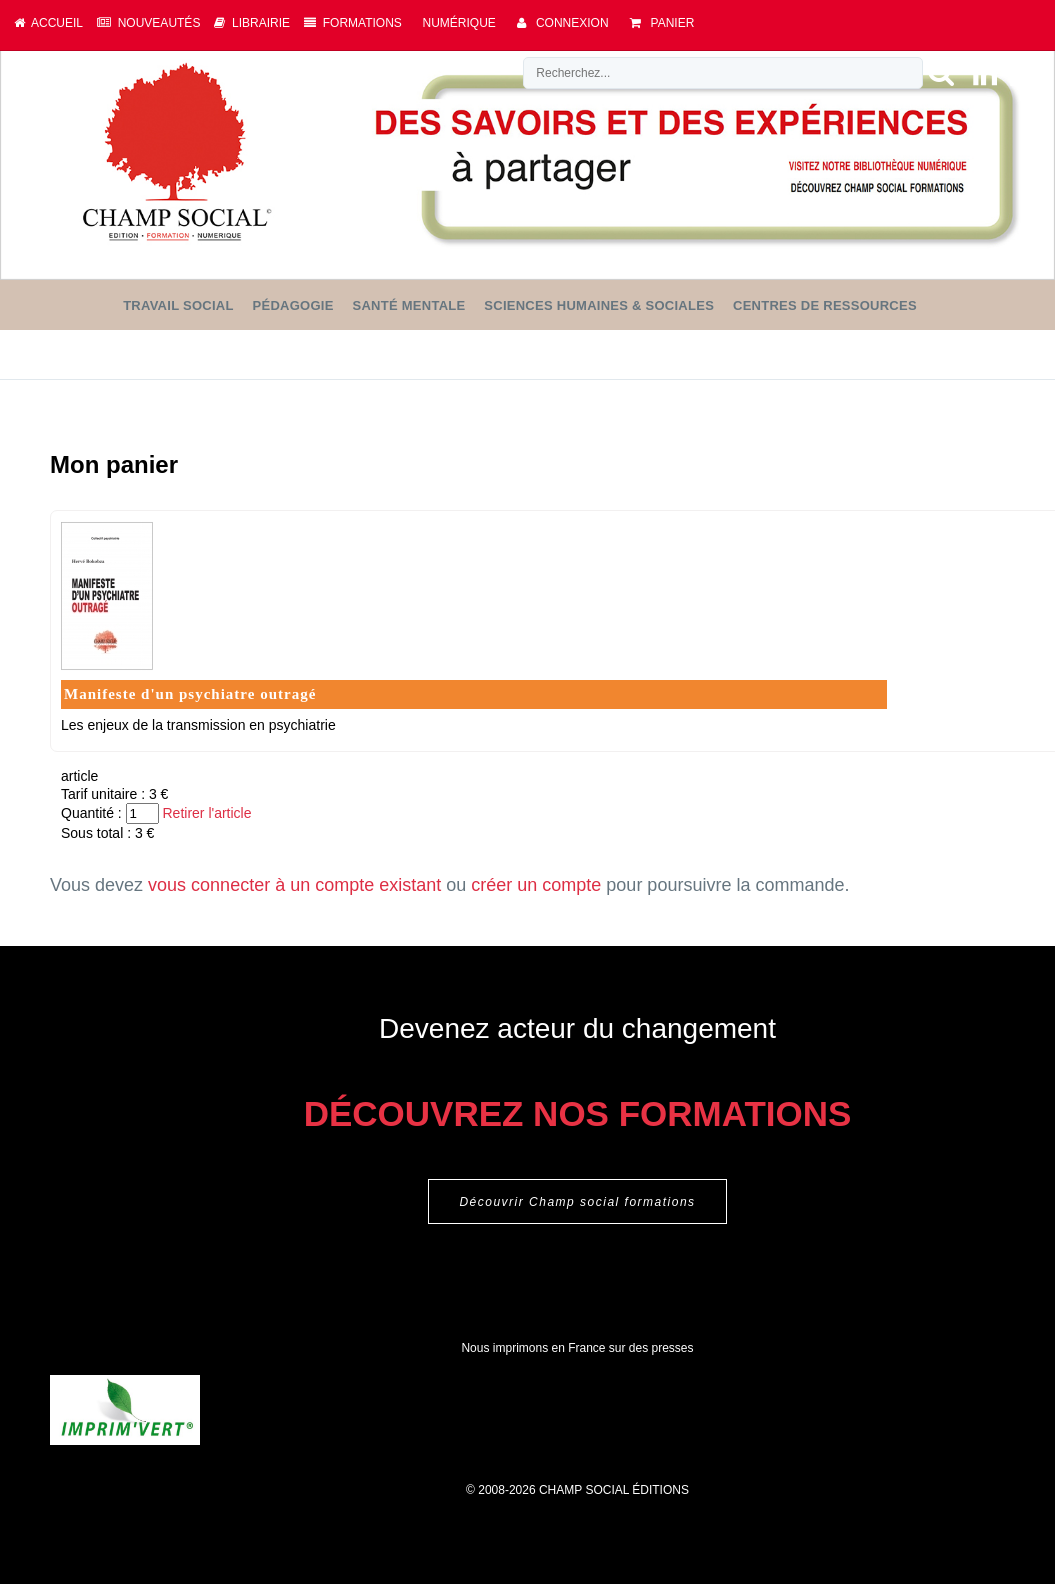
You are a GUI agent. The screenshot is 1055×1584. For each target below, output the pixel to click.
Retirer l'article (206, 813)
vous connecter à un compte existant (294, 885)
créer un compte (536, 885)
